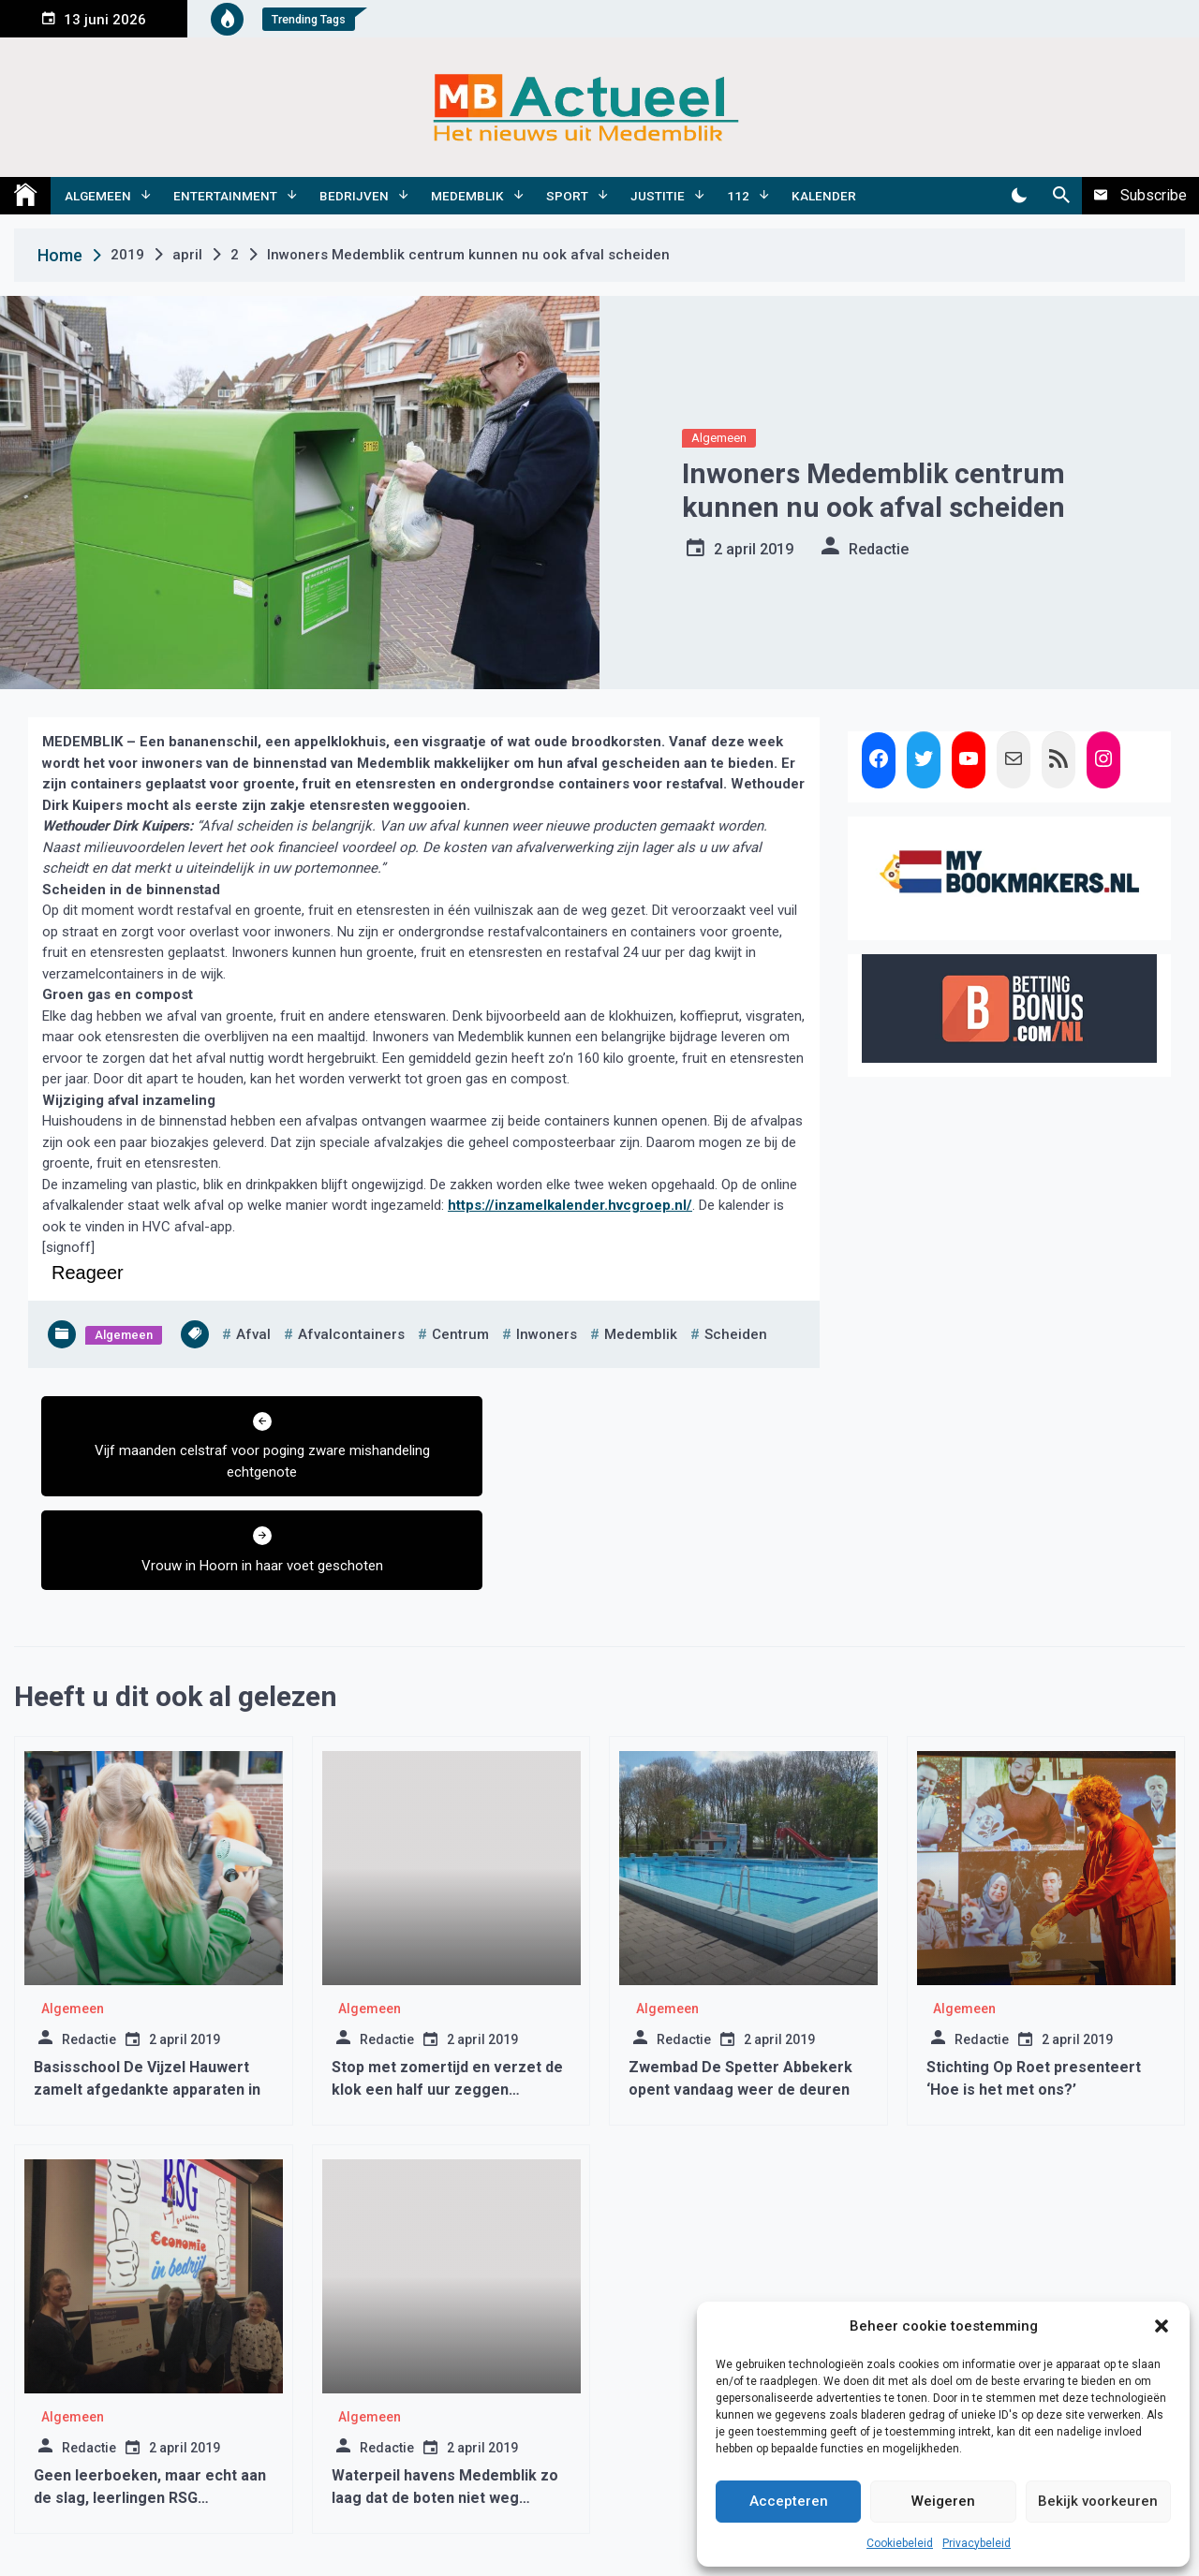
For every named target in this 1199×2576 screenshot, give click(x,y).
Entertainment (225, 195)
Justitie (657, 195)
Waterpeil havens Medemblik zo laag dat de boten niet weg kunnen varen (445, 2404)
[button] (1161, 2326)
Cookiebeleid (899, 2543)
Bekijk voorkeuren (1098, 2501)
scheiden (735, 1334)
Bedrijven (354, 195)
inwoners (546, 1334)
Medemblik (467, 195)
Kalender (824, 195)
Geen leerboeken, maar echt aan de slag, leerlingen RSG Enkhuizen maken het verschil (150, 2404)
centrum (460, 1334)
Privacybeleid (976, 2543)
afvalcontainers (351, 1334)
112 (738, 195)
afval (253, 1334)
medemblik (640, 1334)
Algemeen (98, 195)
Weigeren (943, 2501)
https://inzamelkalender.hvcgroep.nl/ (570, 1205)
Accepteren (788, 2501)
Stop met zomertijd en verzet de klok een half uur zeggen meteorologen (447, 1996)
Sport (567, 195)
